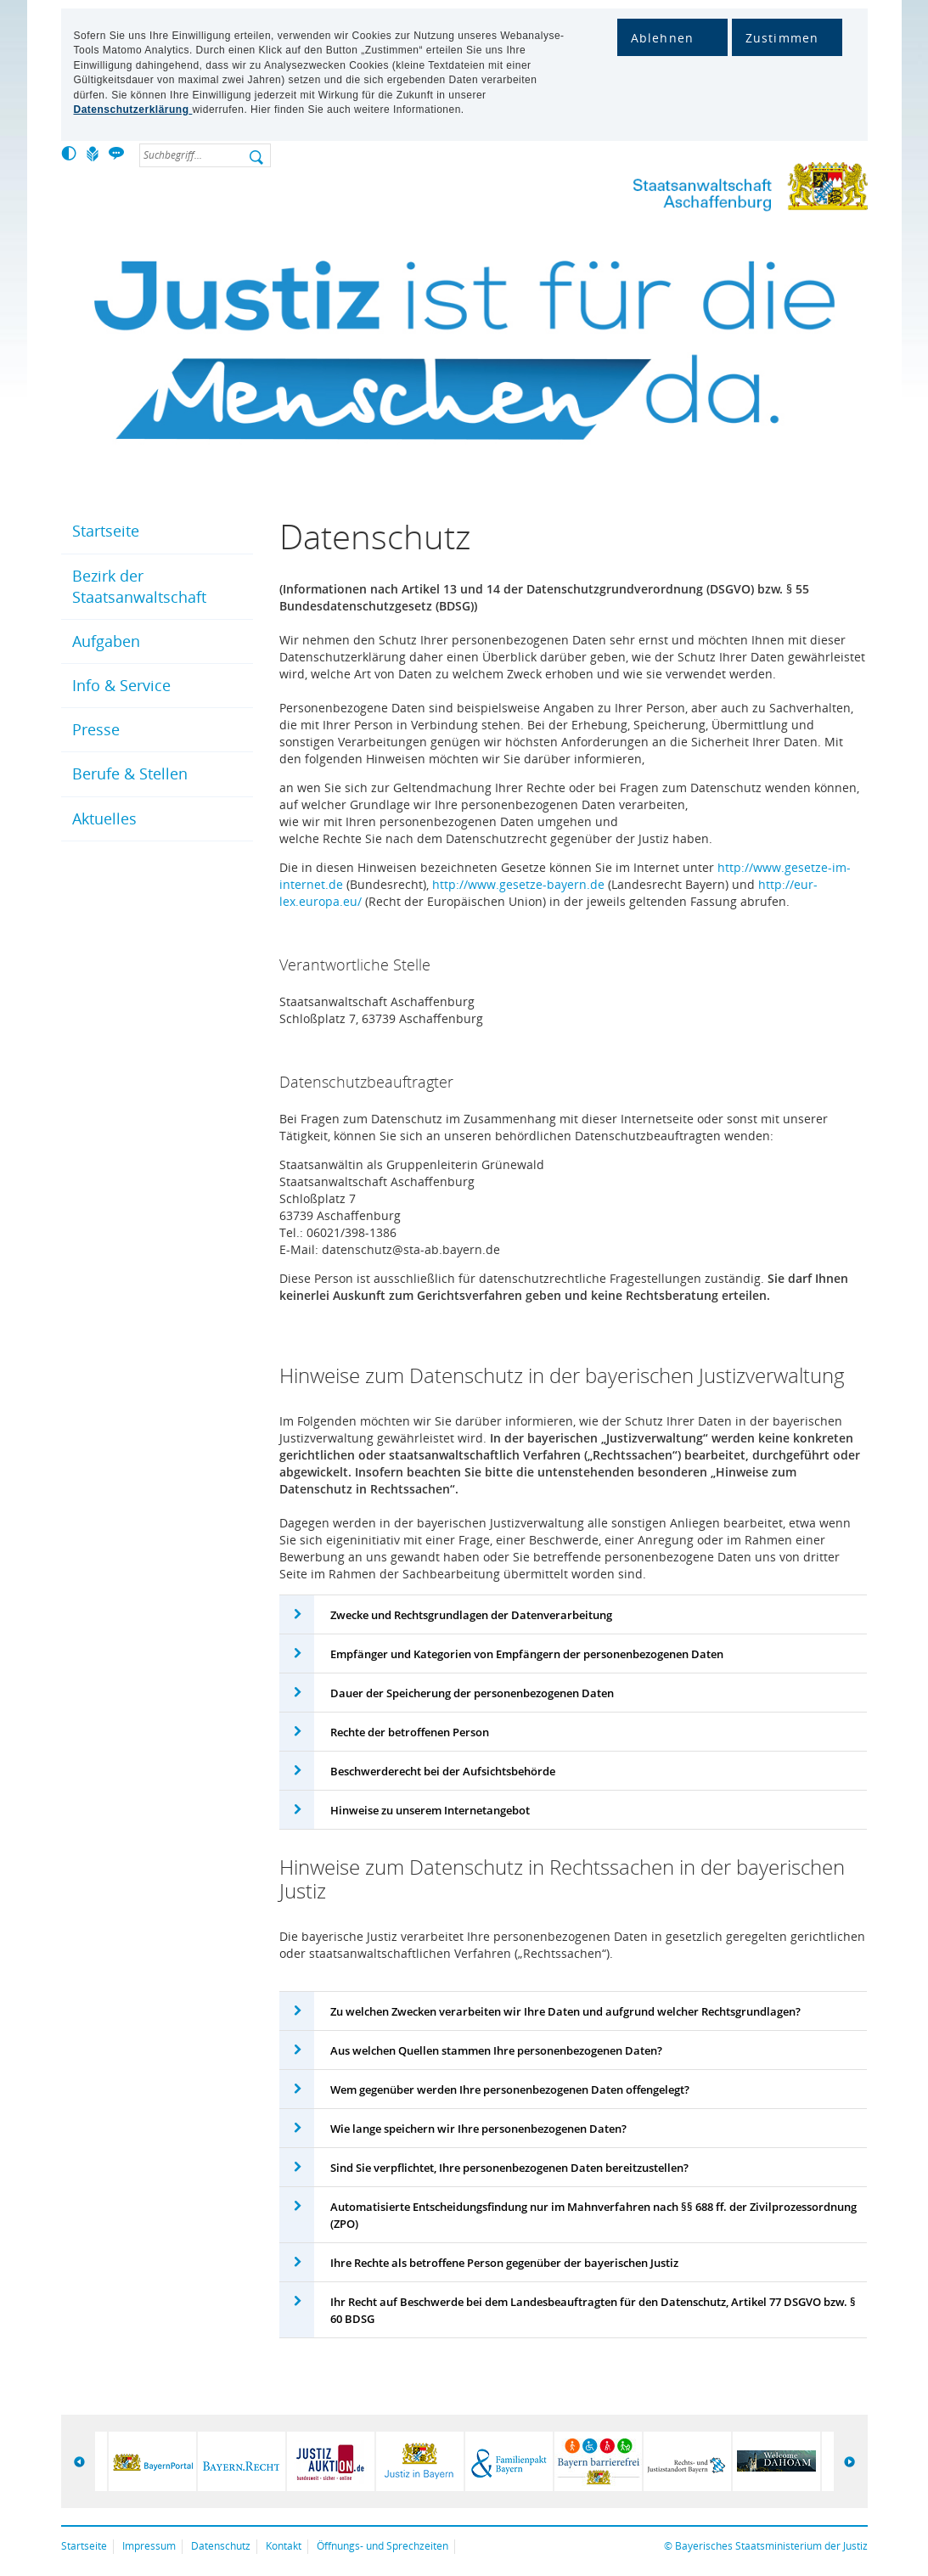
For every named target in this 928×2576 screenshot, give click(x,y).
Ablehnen (663, 38)
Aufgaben (106, 641)
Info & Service (121, 685)
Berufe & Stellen (130, 773)
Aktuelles (104, 818)
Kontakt (283, 2546)
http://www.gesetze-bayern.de (518, 884)
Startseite (105, 530)
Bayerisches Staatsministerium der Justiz (771, 2546)
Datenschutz (220, 2546)
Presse (96, 729)
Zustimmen (782, 38)
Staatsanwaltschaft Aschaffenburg (719, 189)
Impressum (149, 2546)
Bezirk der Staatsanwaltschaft (139, 586)
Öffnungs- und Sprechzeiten (382, 2546)
